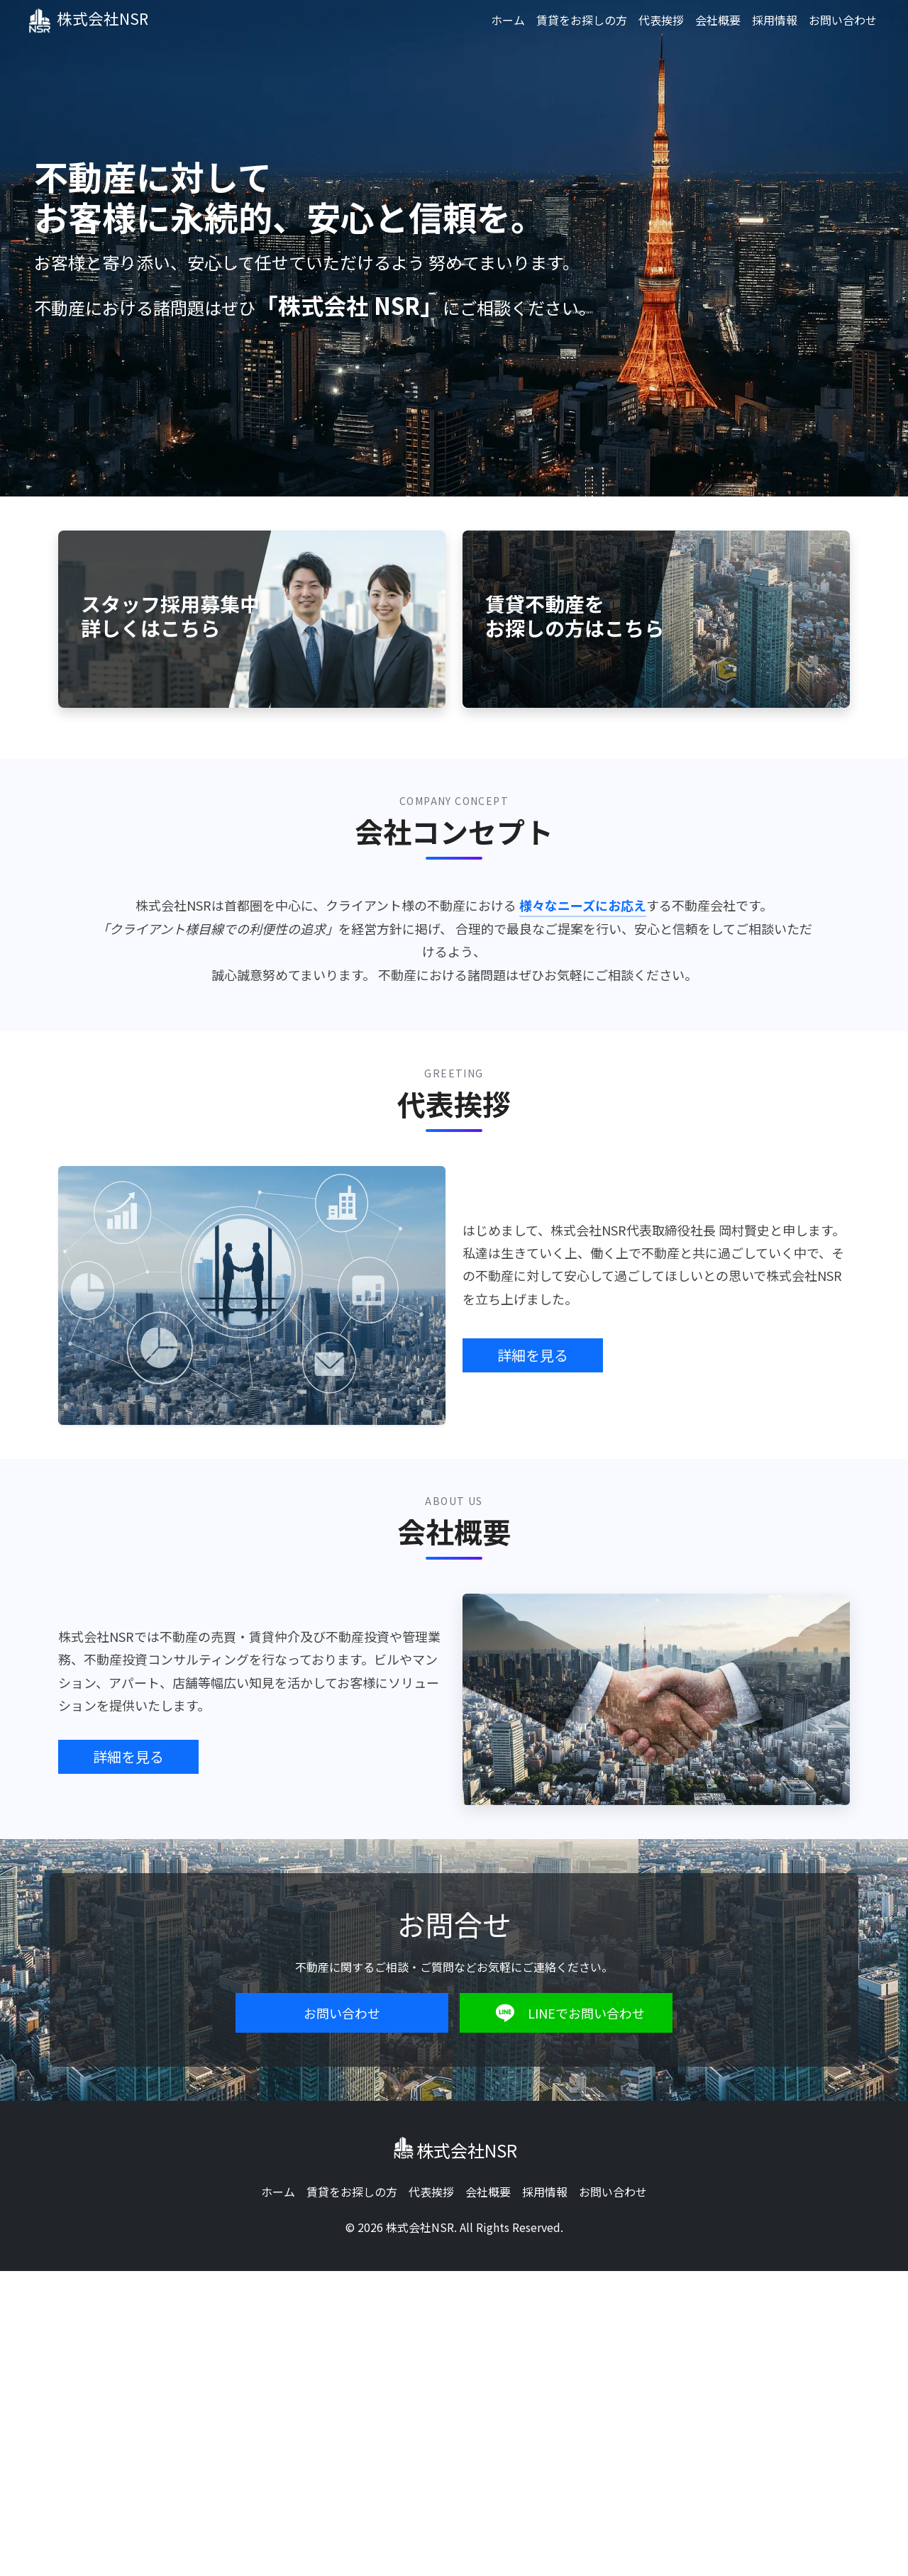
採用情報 (774, 19)
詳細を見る (532, 1355)
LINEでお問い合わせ (566, 2013)
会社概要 (718, 19)
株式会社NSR (100, 19)
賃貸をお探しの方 (581, 19)
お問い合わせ (843, 19)
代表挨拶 (661, 19)
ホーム (508, 19)
